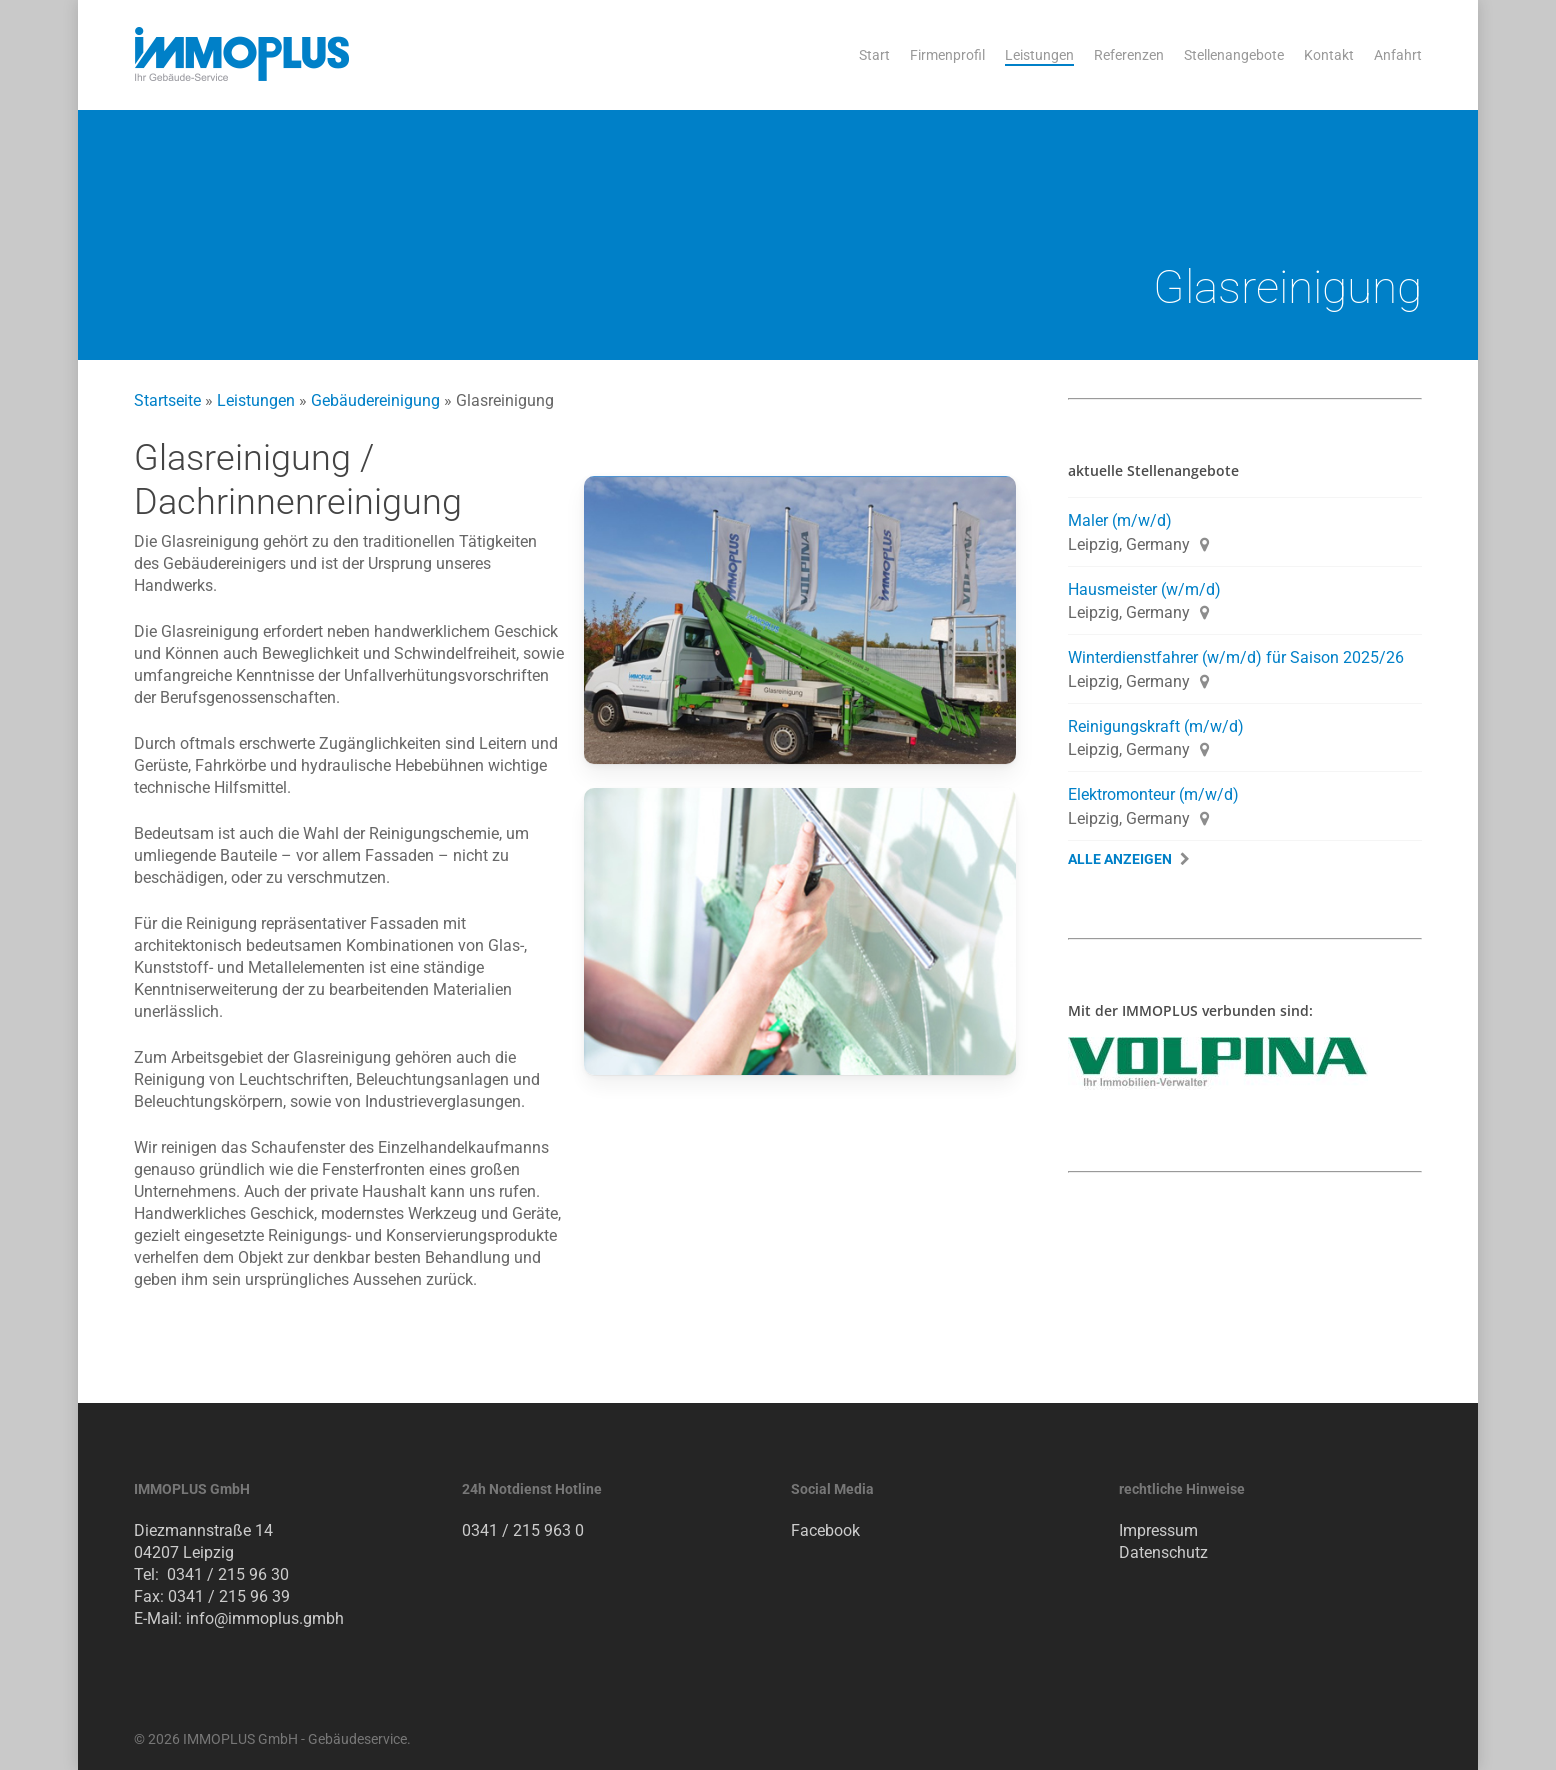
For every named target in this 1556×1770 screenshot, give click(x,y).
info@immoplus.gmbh (265, 1618)
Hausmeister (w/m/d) (1144, 589)
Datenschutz (1163, 1552)
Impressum (1158, 1530)
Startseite (167, 400)
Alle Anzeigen (1120, 859)
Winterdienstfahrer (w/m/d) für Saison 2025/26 (1236, 657)
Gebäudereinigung (375, 400)
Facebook (825, 1530)
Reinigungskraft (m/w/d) (1156, 726)
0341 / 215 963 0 (523, 1530)
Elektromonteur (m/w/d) (1153, 794)
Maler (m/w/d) (1120, 520)
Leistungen (256, 400)
